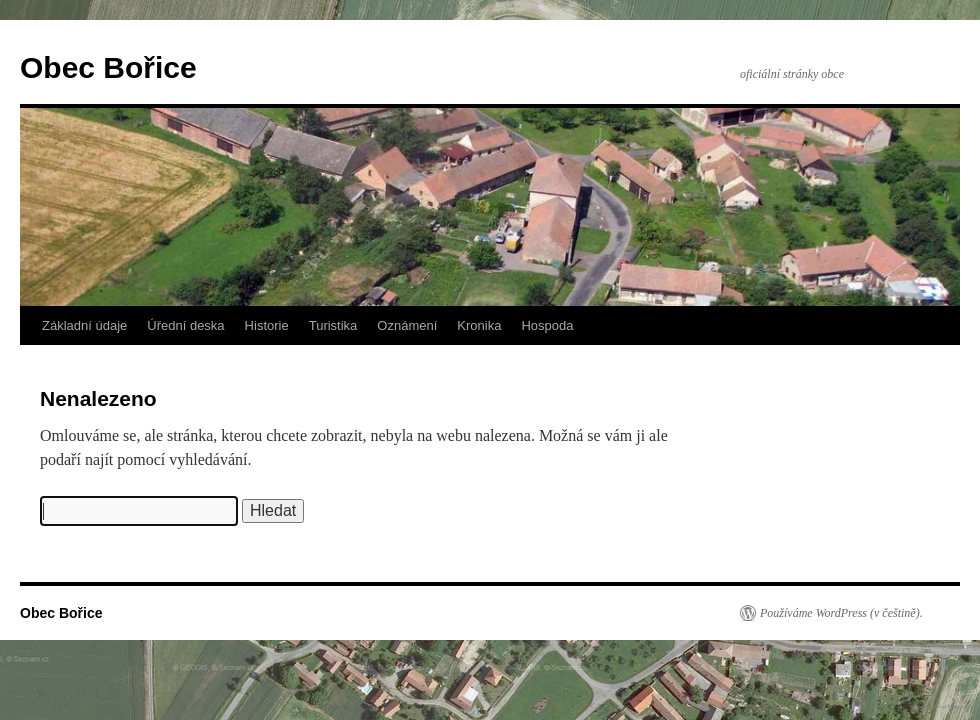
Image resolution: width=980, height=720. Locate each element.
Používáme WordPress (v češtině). (841, 613)
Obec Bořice (108, 67)
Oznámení (407, 325)
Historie (267, 325)
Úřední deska (185, 325)
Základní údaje (84, 325)
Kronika (479, 325)
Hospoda (547, 325)
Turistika (333, 325)
